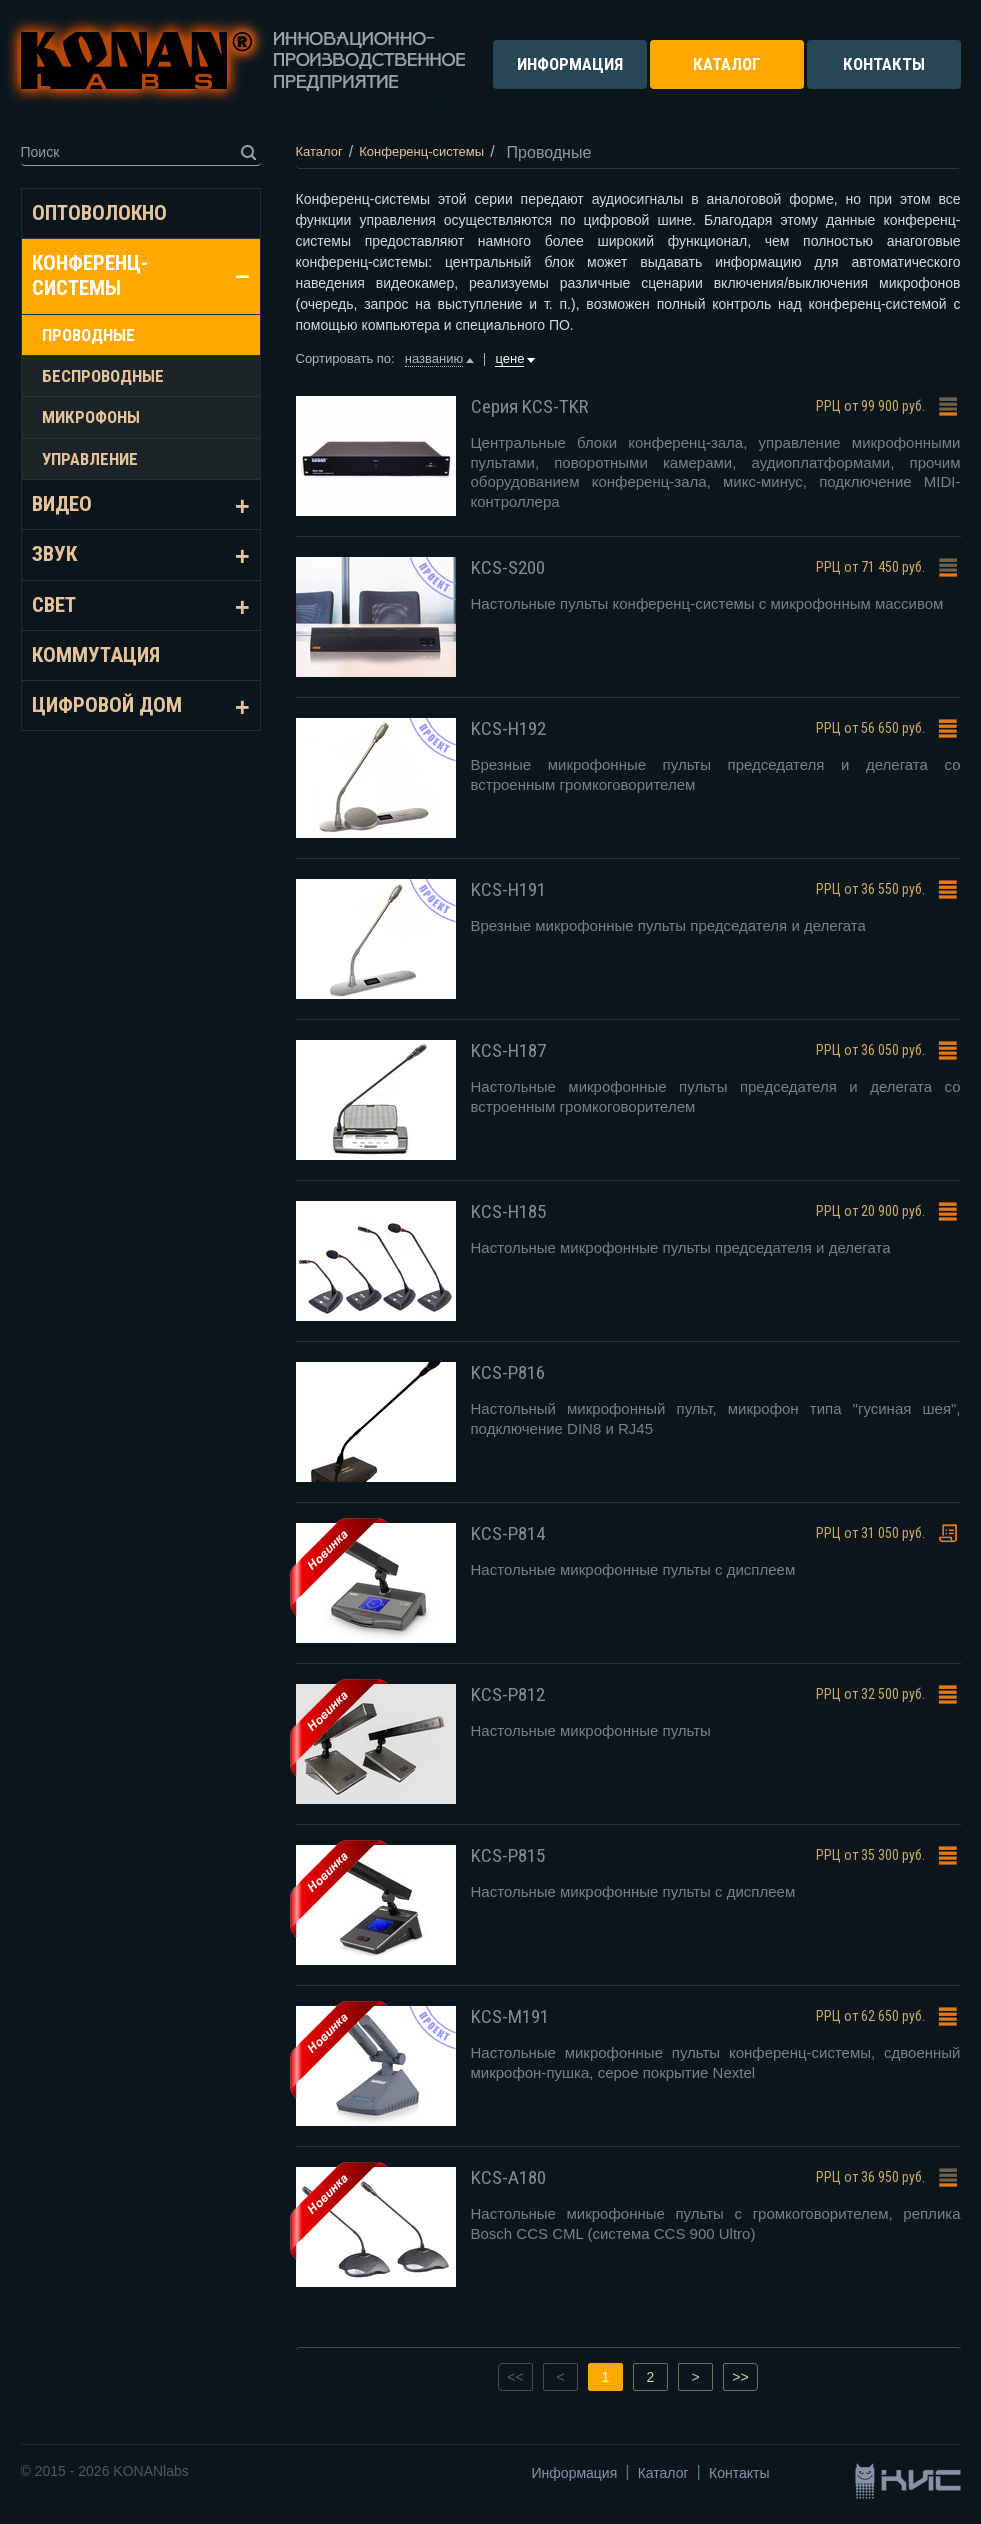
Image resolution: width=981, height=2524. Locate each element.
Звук (54, 554)
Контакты (739, 2473)
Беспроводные (103, 376)
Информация (575, 2473)
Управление (90, 459)
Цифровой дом (107, 705)
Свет (54, 605)
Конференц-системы (90, 275)
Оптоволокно (99, 213)
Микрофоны (91, 417)
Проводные (88, 335)
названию (434, 358)
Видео (62, 504)
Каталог (663, 2473)
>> (740, 2377)
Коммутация (96, 655)
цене (509, 358)
